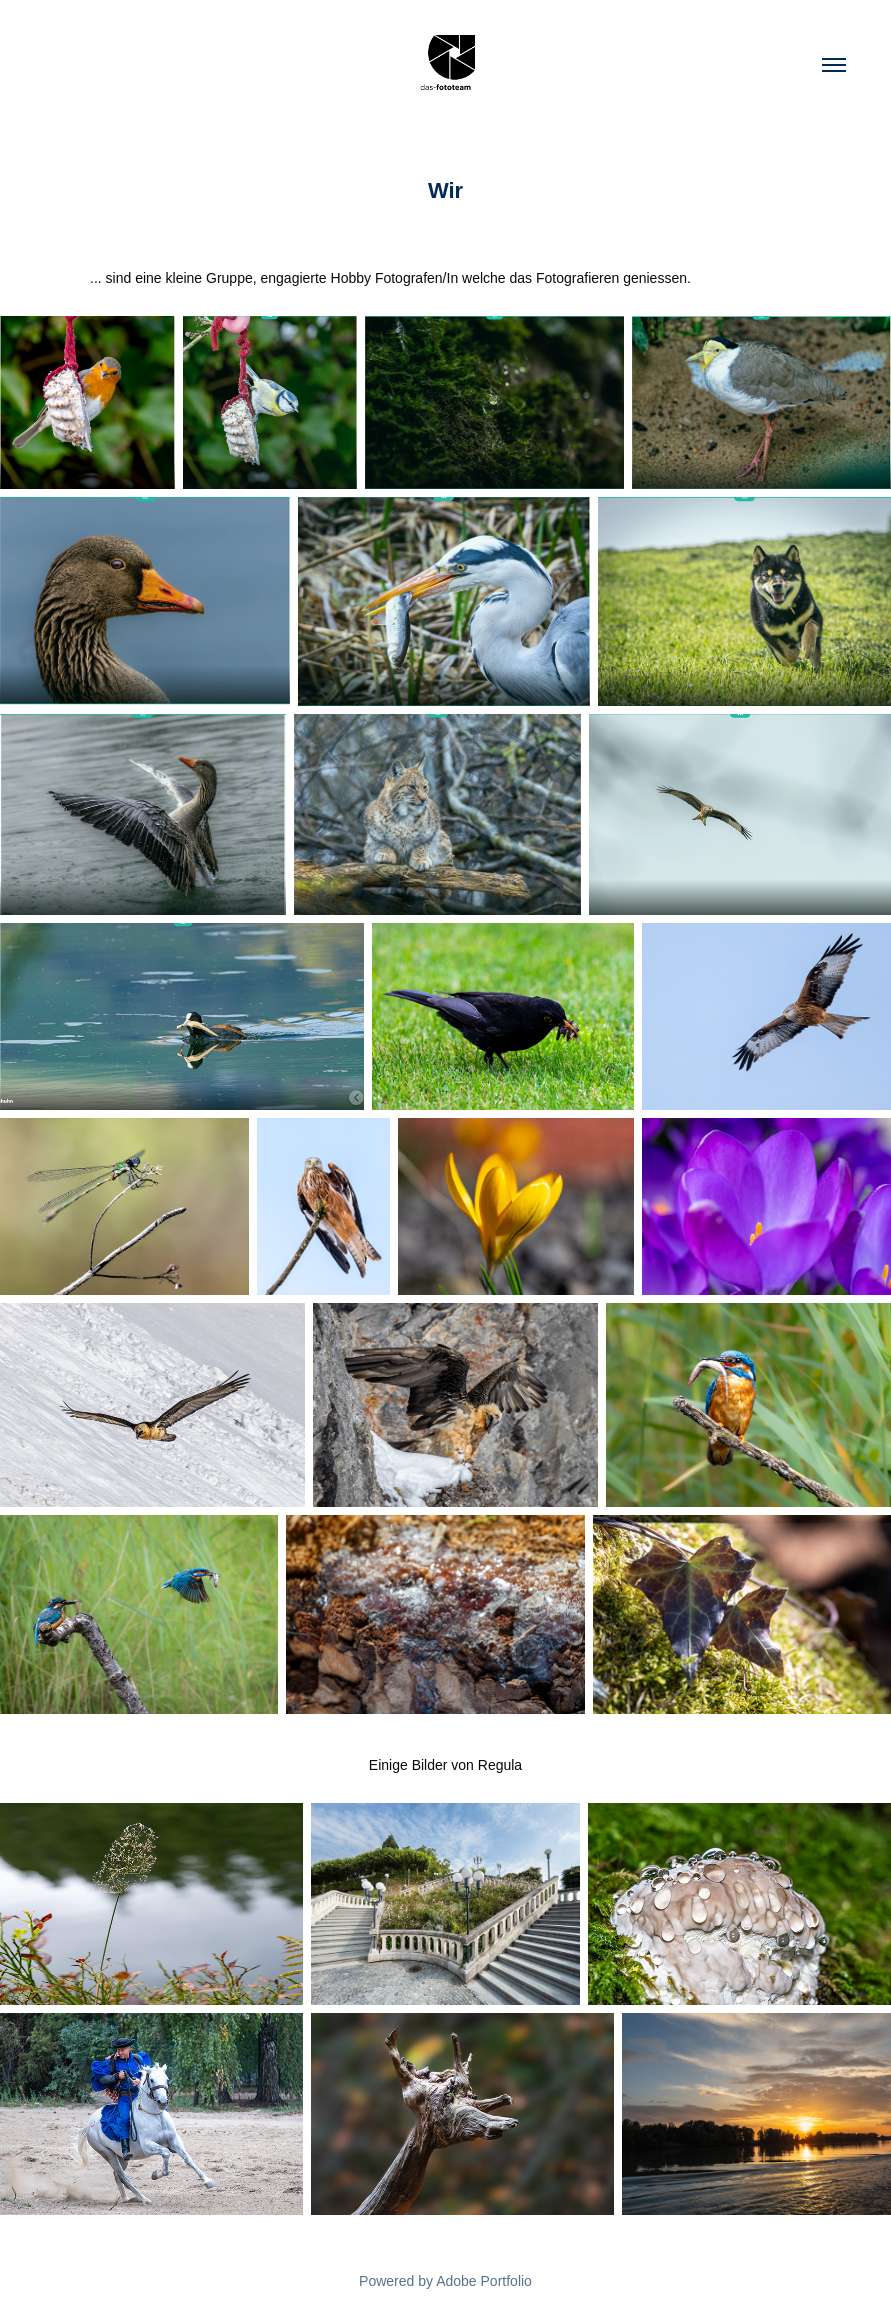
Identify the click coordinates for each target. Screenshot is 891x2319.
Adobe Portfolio (484, 2281)
